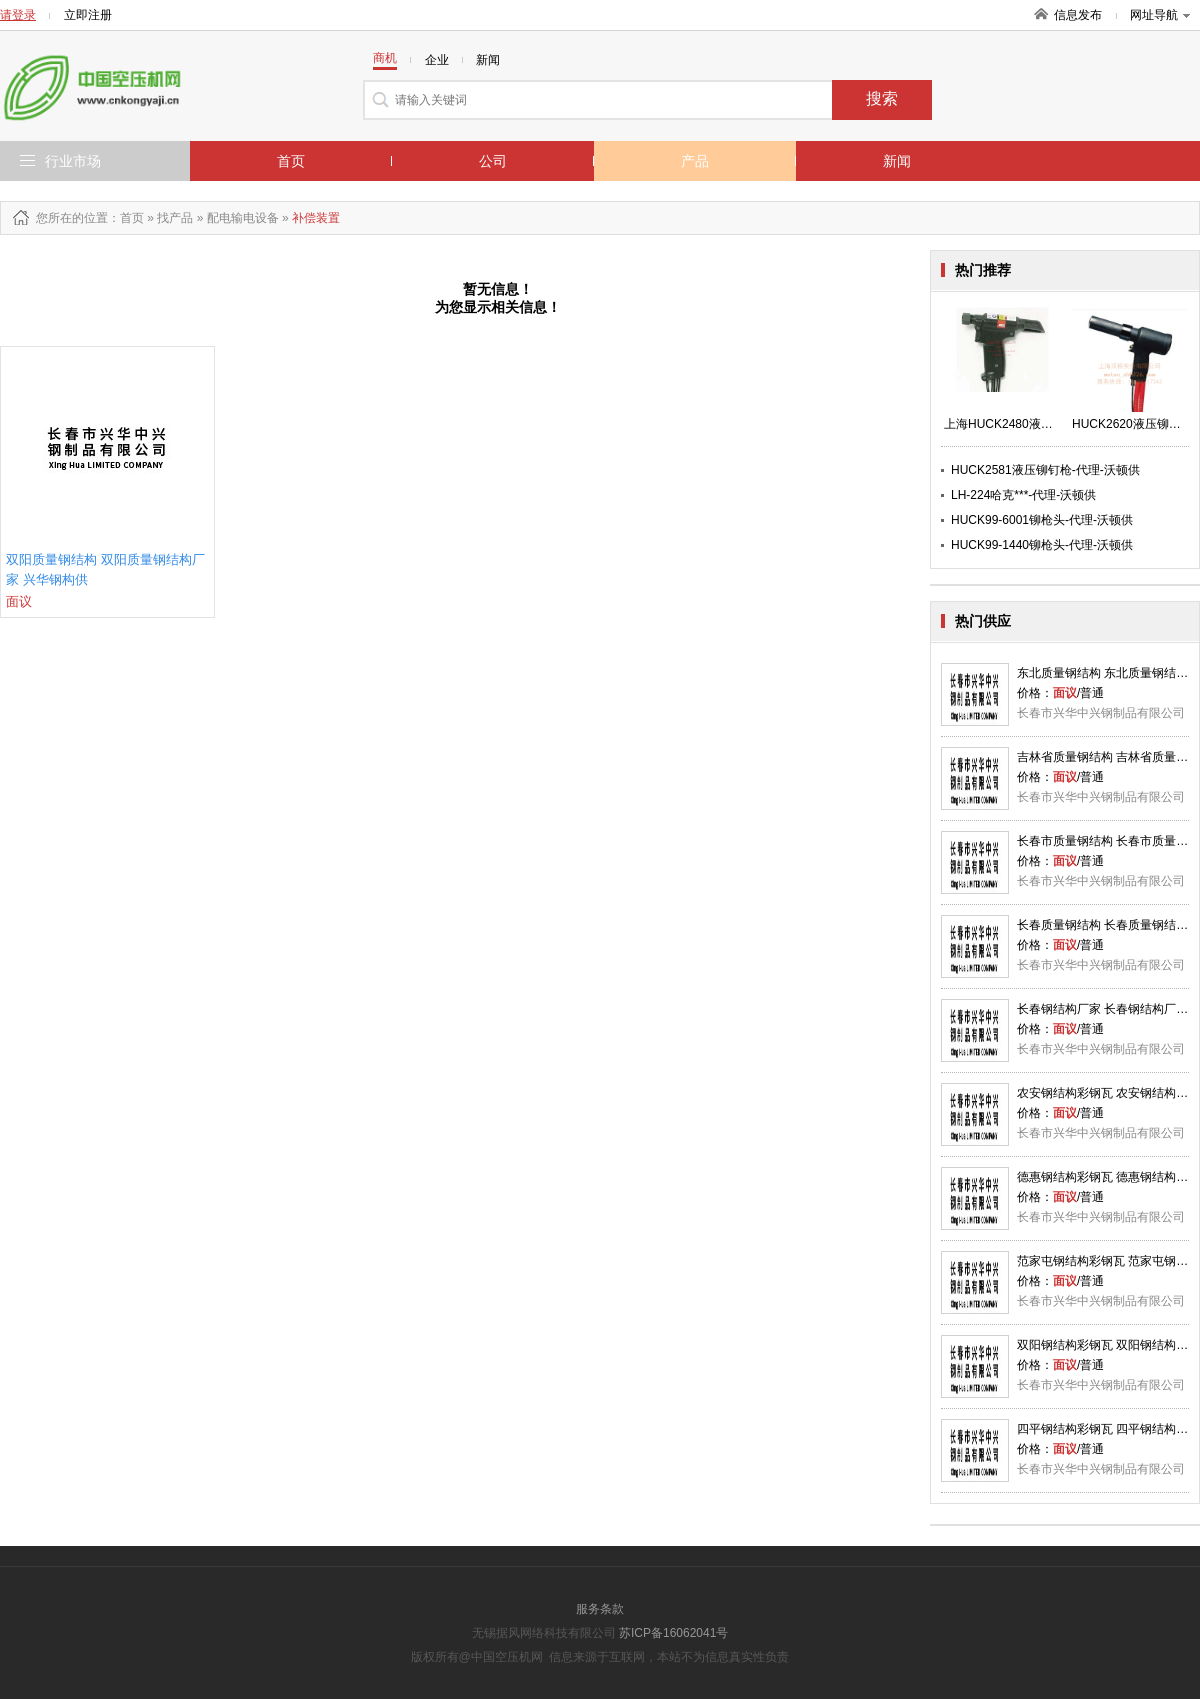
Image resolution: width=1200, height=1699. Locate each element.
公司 (493, 161)
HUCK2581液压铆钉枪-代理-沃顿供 (1045, 470)
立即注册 (88, 15)
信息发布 (1078, 15)
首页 (291, 161)
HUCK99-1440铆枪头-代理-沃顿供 (1042, 545)
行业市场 (73, 161)
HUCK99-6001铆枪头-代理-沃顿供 (1042, 520)
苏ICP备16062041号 (673, 1633)
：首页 (126, 218)
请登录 (18, 15)
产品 (695, 161)
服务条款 (600, 1609)
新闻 (897, 161)
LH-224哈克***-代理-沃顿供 (1023, 495)
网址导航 (1160, 15)
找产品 (175, 218)
